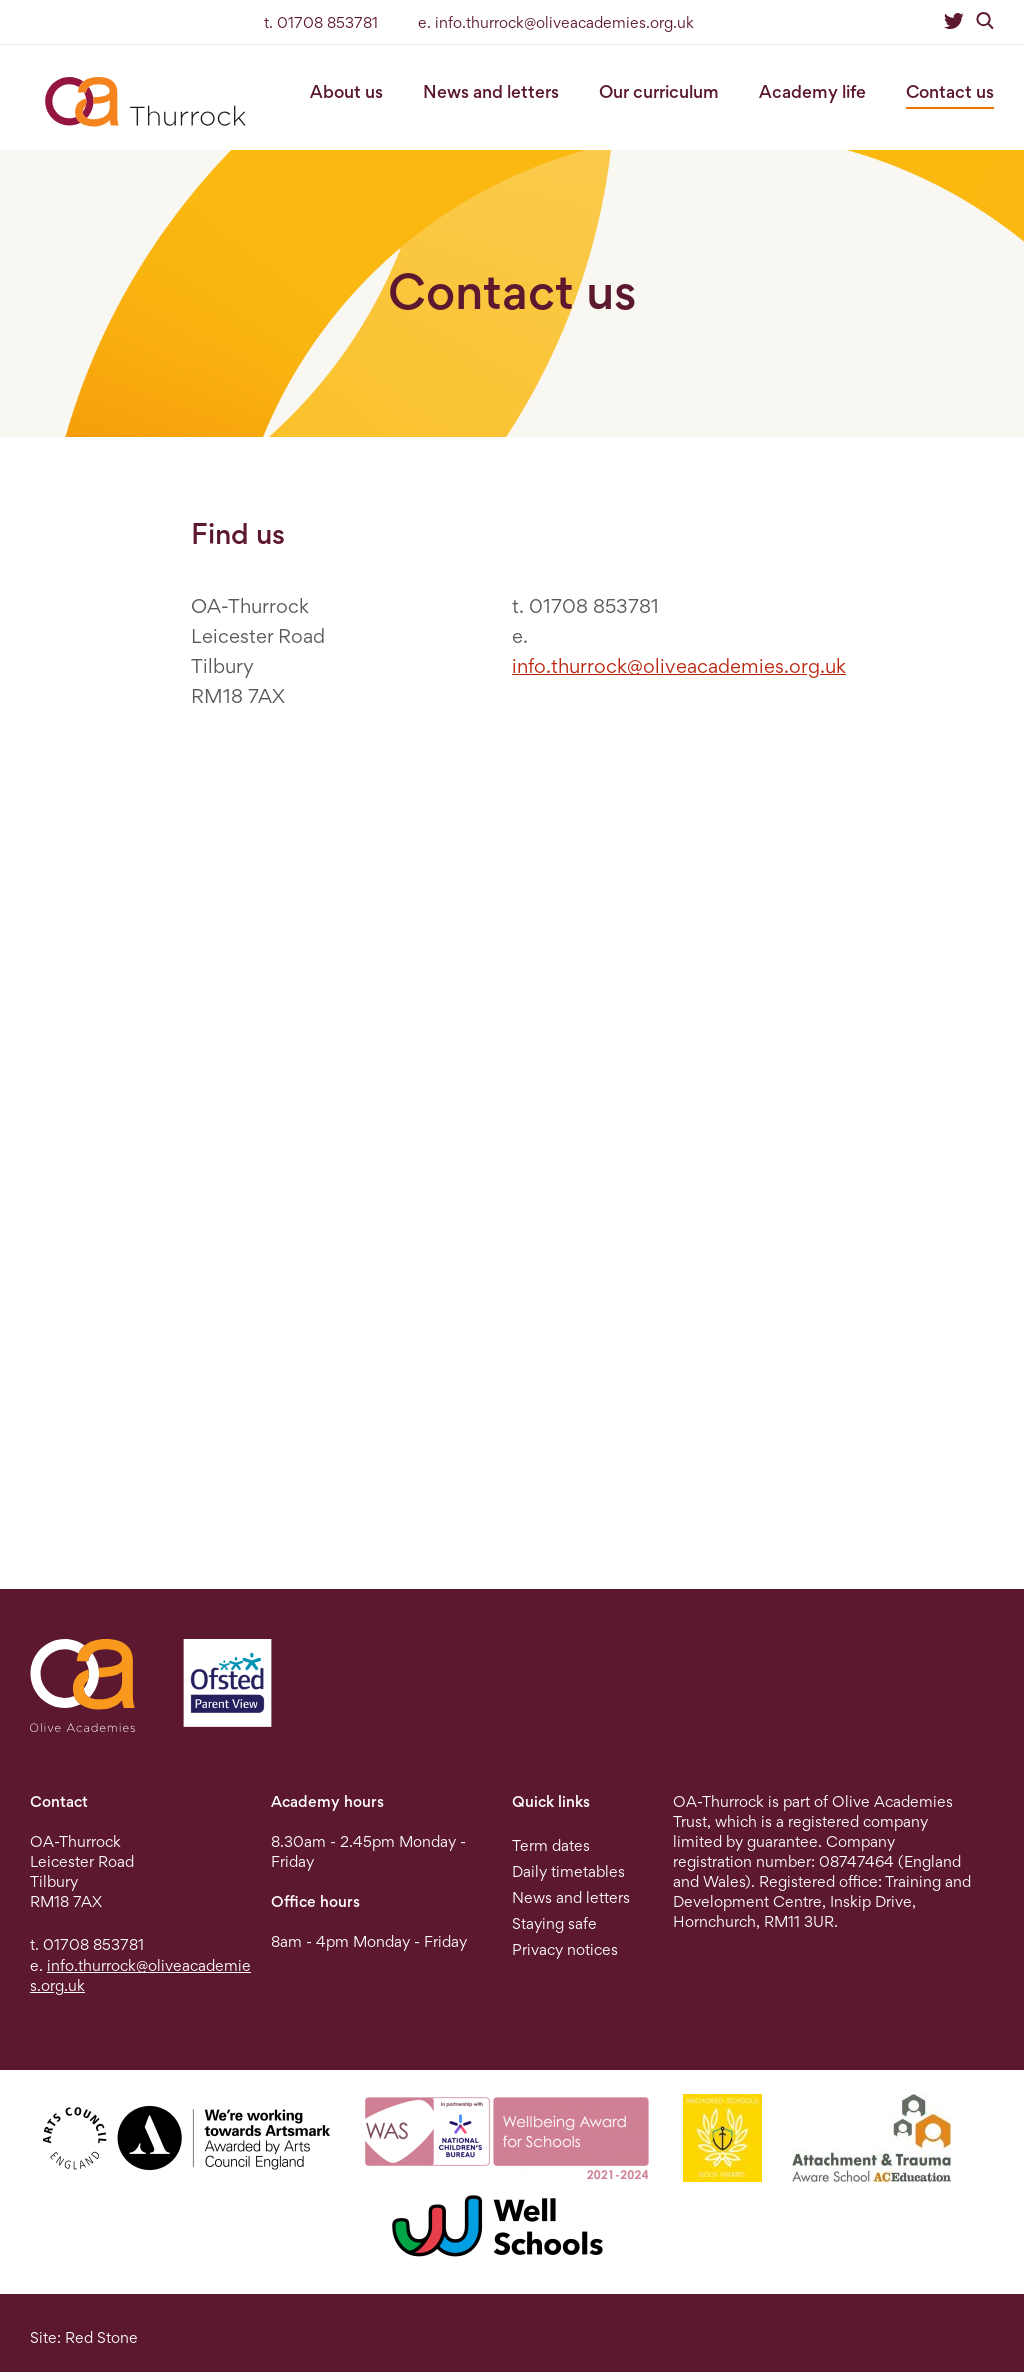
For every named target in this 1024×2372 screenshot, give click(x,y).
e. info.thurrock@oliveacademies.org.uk (556, 22)
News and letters (491, 91)
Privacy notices (565, 1949)
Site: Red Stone (84, 2337)
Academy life (812, 91)
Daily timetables (568, 1871)
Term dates (551, 1845)
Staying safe (554, 1923)
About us (346, 91)
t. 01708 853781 (321, 22)
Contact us (950, 91)
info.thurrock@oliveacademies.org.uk (679, 666)
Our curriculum (659, 91)
